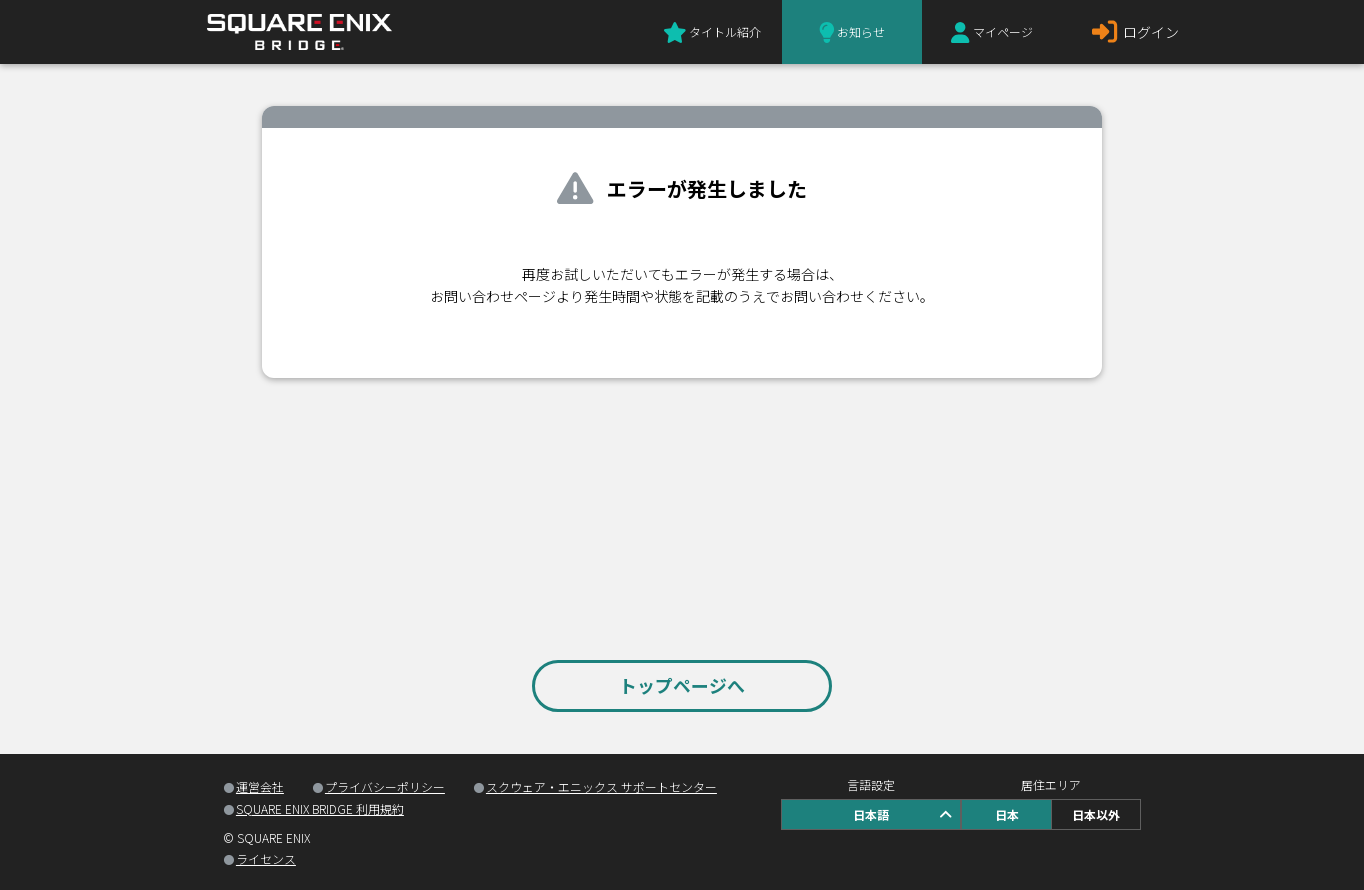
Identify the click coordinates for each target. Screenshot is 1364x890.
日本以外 (1096, 814)
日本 (1007, 814)
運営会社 (260, 786)
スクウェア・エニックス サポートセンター (601, 786)
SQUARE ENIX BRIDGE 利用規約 (320, 808)
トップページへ (682, 685)
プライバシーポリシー (385, 786)
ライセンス (266, 858)
